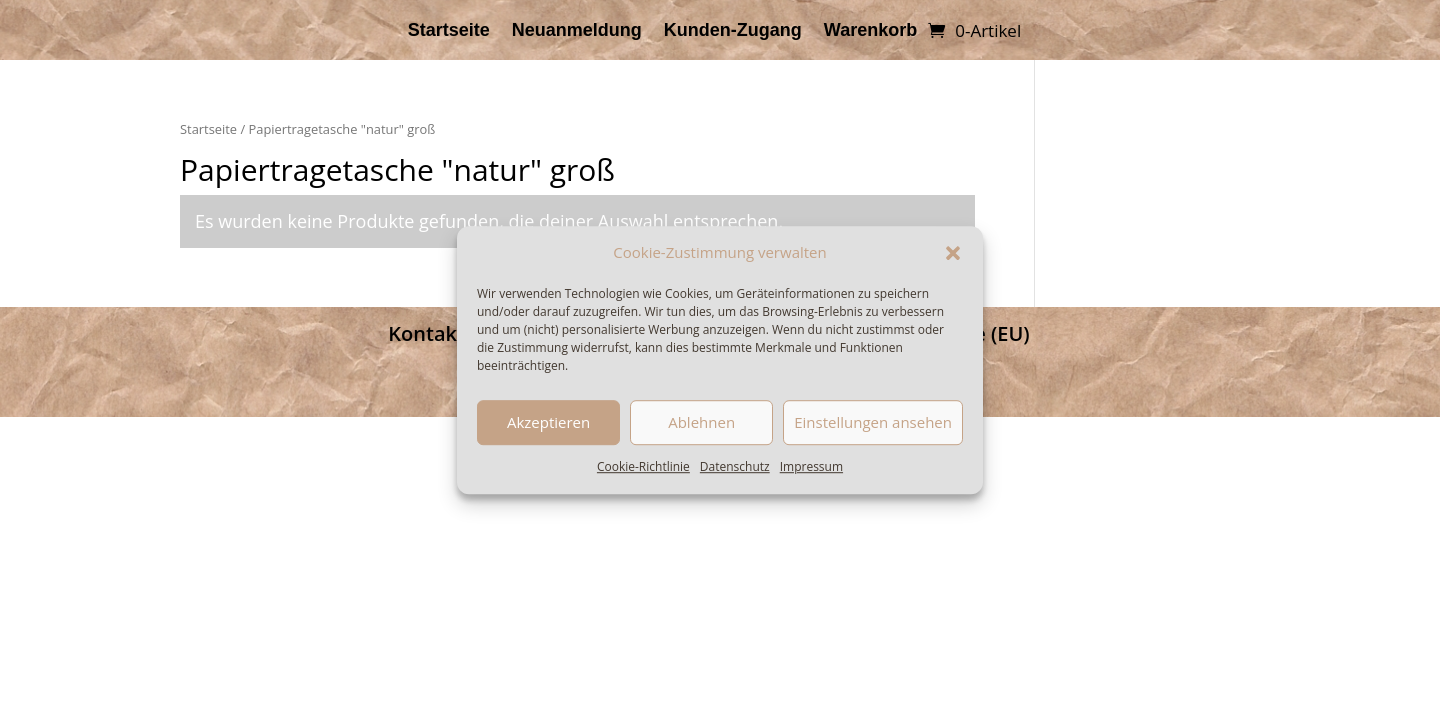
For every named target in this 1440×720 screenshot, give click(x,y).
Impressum (811, 466)
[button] (953, 253)
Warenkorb (870, 31)
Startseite (449, 31)
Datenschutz (735, 466)
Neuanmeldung (577, 31)
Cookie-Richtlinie (643, 466)
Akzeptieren (548, 423)
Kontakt (426, 333)
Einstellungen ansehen (873, 423)
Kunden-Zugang (733, 31)
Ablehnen (701, 423)
